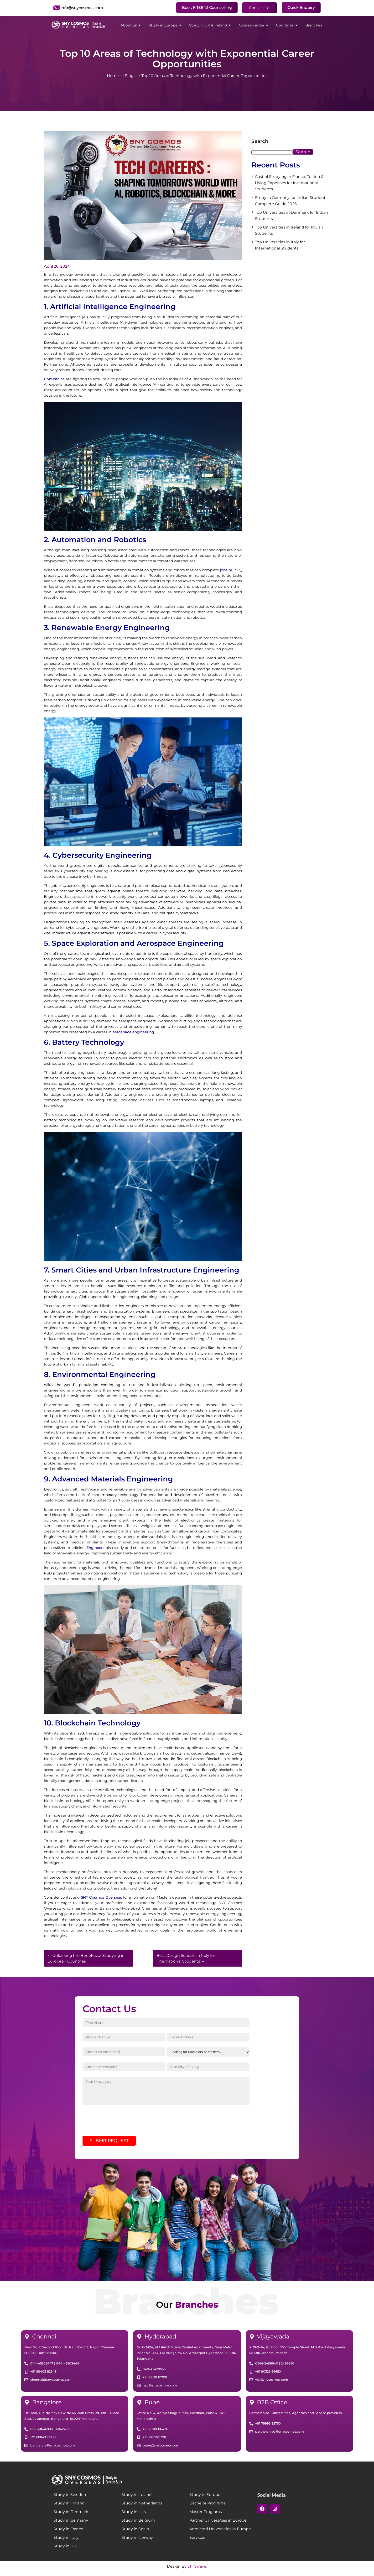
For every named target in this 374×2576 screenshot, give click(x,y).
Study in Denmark (70, 2516)
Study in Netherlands (141, 2507)
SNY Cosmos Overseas (101, 1897)
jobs (224, 570)
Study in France (68, 2533)
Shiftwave (196, 2570)
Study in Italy (65, 2542)
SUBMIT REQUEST (109, 2145)
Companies (54, 379)
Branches (314, 25)
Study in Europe (167, 25)
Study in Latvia (135, 2516)
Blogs (131, 75)
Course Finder (255, 25)
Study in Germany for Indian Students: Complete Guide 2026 (291, 200)
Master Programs (205, 2516)
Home (114, 75)
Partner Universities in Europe (218, 2524)
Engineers (95, 1547)
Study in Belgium (138, 2524)
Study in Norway (137, 2542)
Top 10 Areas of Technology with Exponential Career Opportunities (204, 75)
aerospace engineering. (134, 1032)
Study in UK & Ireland (212, 25)
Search (259, 141)
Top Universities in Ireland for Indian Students (289, 230)
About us (133, 25)
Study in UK (64, 2550)
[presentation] (119, 2126)
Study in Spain (135, 2533)
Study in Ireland (136, 2499)
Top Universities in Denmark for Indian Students (291, 215)
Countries (288, 25)
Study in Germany (70, 2524)
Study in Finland (69, 2507)
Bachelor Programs (207, 2507)
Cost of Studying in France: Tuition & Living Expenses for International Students (289, 182)
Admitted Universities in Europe (220, 2533)
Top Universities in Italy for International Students (280, 245)
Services (197, 2542)
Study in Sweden (69, 2499)
